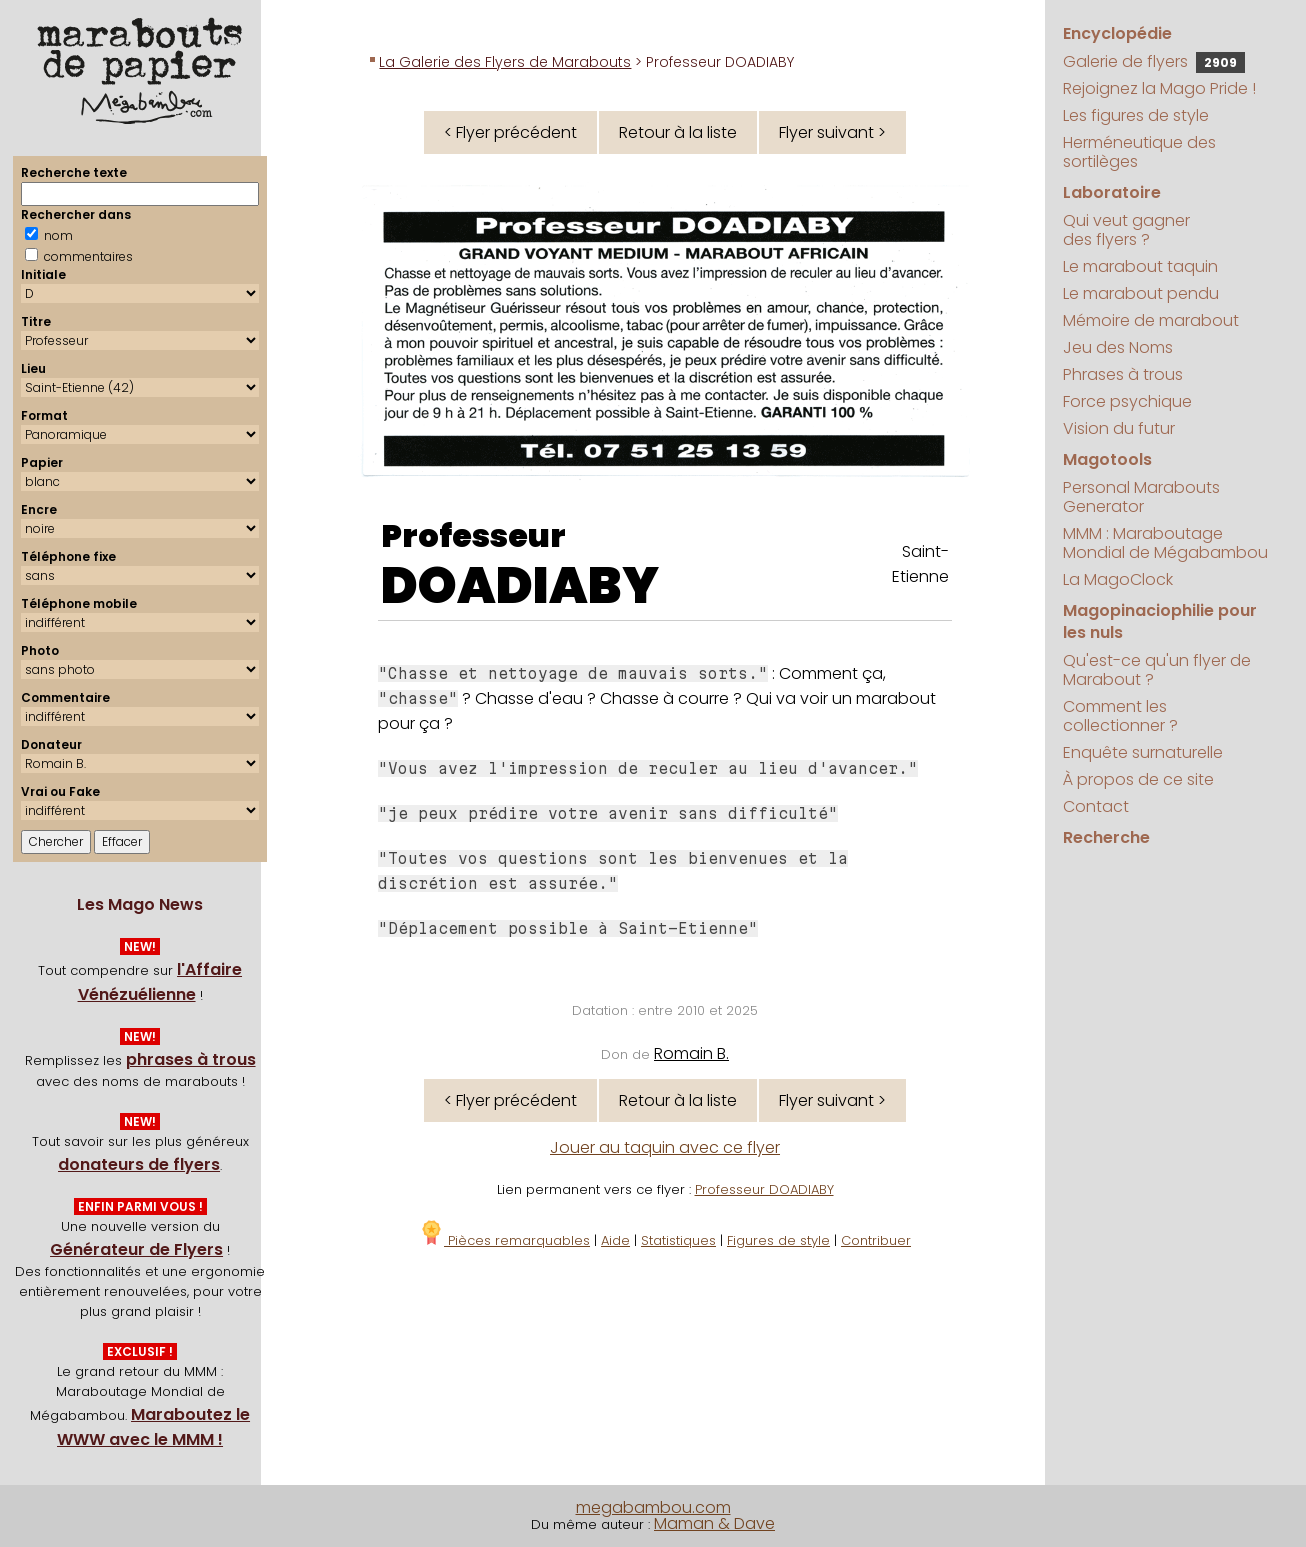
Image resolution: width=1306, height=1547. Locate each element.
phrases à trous (191, 1059)
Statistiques (678, 1240)
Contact (1096, 806)
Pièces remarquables (504, 1240)
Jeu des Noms (1118, 347)
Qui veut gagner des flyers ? (1126, 230)
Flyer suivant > (832, 132)
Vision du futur (1119, 428)
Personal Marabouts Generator (1141, 497)
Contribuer (876, 1240)
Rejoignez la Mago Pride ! (1159, 88)
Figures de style (778, 1240)
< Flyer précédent (510, 132)
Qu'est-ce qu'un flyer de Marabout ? (1157, 670)
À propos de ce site (1138, 779)
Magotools (1107, 459)
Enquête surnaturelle (1143, 752)
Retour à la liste (678, 132)
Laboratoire (1112, 192)
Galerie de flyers (1154, 61)
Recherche (1106, 837)
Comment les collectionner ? (1120, 716)
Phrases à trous (1123, 374)
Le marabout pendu (1141, 293)
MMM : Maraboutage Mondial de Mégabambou (1165, 543)
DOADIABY (520, 586)
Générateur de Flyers (136, 1249)
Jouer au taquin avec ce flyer (665, 1147)
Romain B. (691, 1053)
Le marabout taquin (1140, 266)
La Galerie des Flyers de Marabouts (505, 62)
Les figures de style (1136, 115)
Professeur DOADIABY (764, 1189)
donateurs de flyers (139, 1164)
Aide (615, 1240)
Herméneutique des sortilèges (1139, 152)
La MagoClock (1118, 579)
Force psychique (1127, 401)
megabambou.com (653, 1507)
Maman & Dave (714, 1523)
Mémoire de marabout (1151, 320)
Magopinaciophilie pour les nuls (1160, 621)
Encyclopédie (1117, 33)
